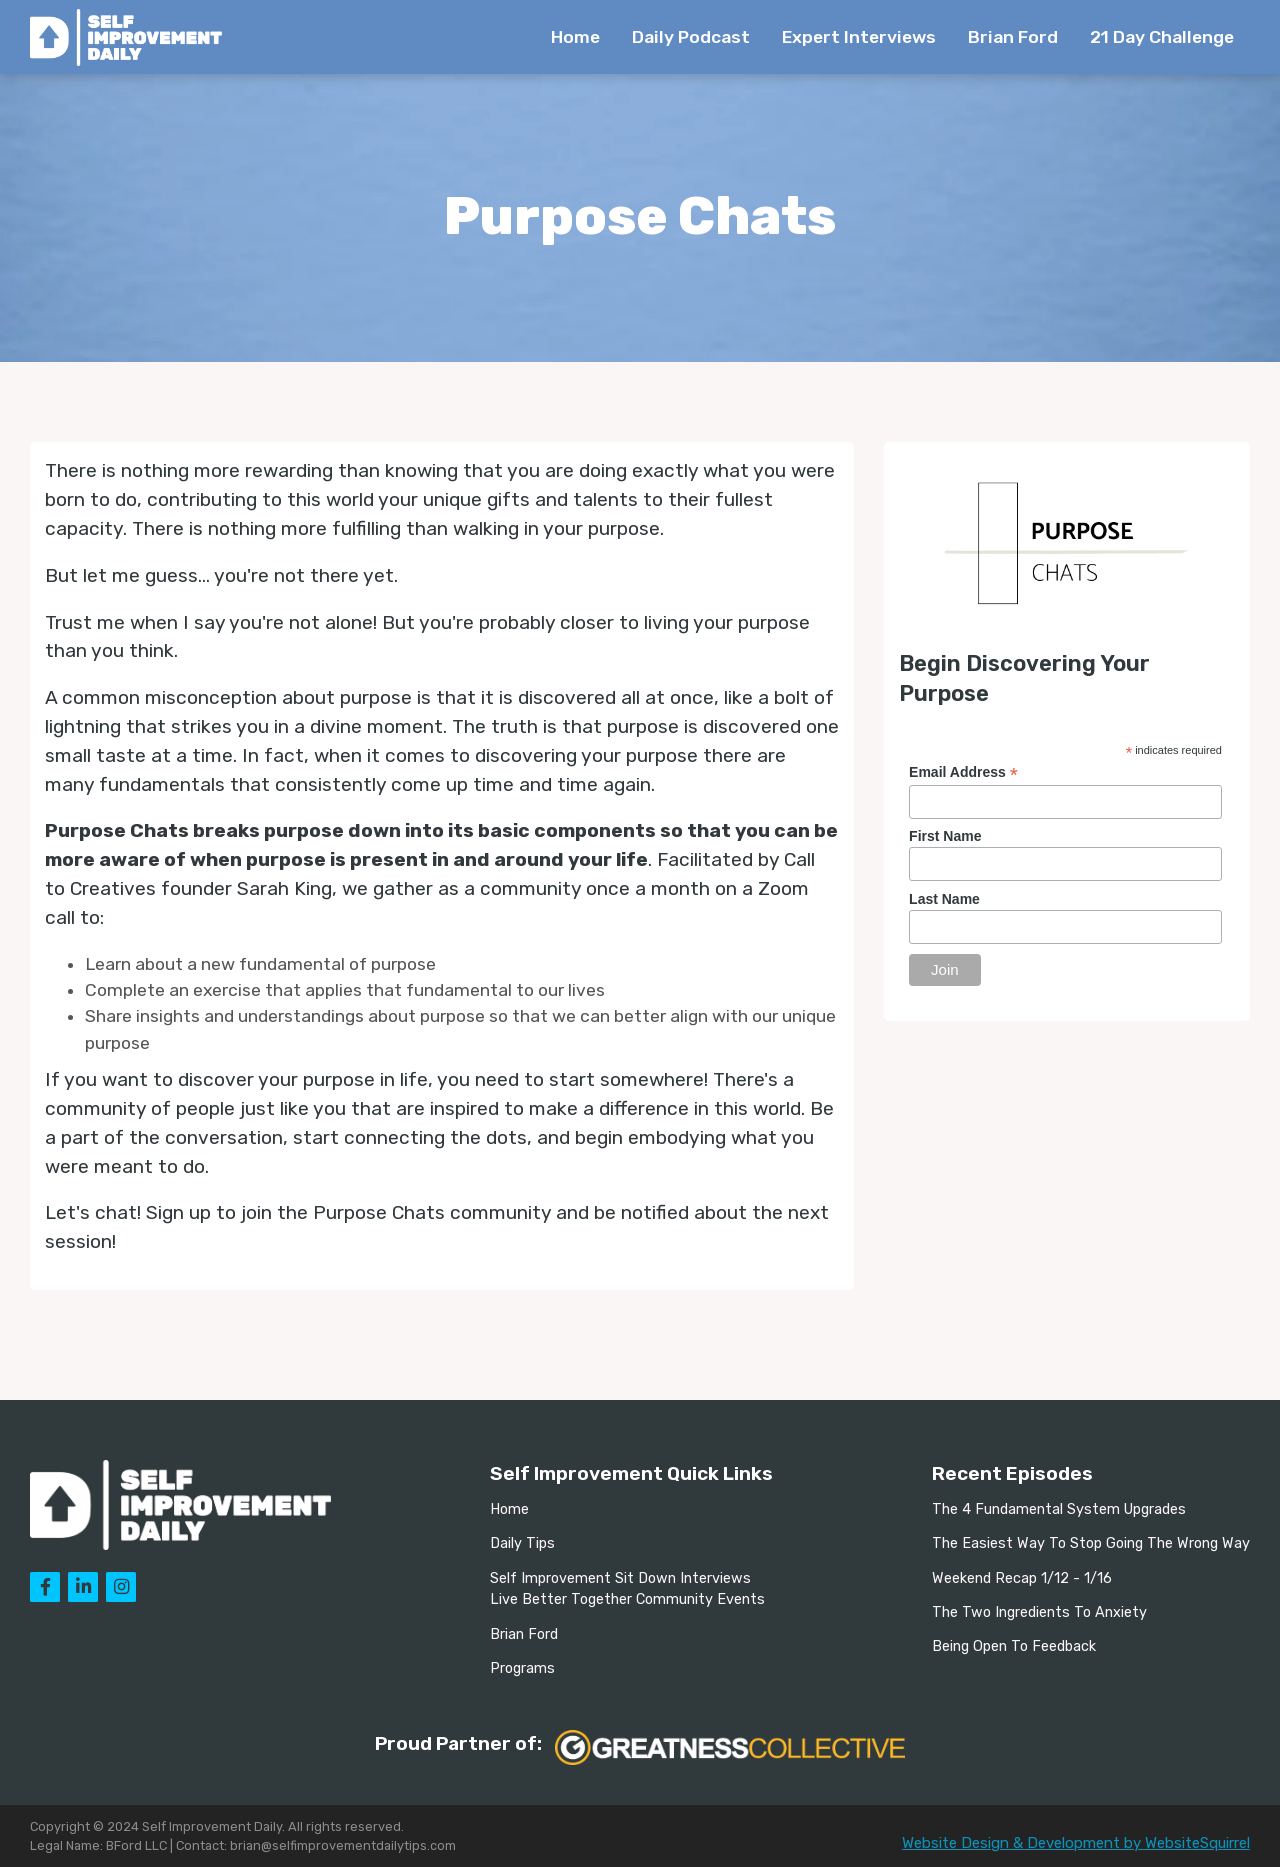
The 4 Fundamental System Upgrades (1059, 1509)
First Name (945, 836)
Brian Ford (1013, 37)
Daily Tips (522, 1543)
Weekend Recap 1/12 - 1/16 (1022, 1578)
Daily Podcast (691, 37)
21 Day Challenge (1162, 37)
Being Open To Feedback (1014, 1646)
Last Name (944, 899)
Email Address (963, 772)
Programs (522, 1668)
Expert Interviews (859, 37)
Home (575, 37)
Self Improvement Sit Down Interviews (620, 1578)
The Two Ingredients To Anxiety (1039, 1612)
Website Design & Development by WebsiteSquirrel (1076, 1843)
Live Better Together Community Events (627, 1599)
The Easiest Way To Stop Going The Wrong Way (1091, 1543)
